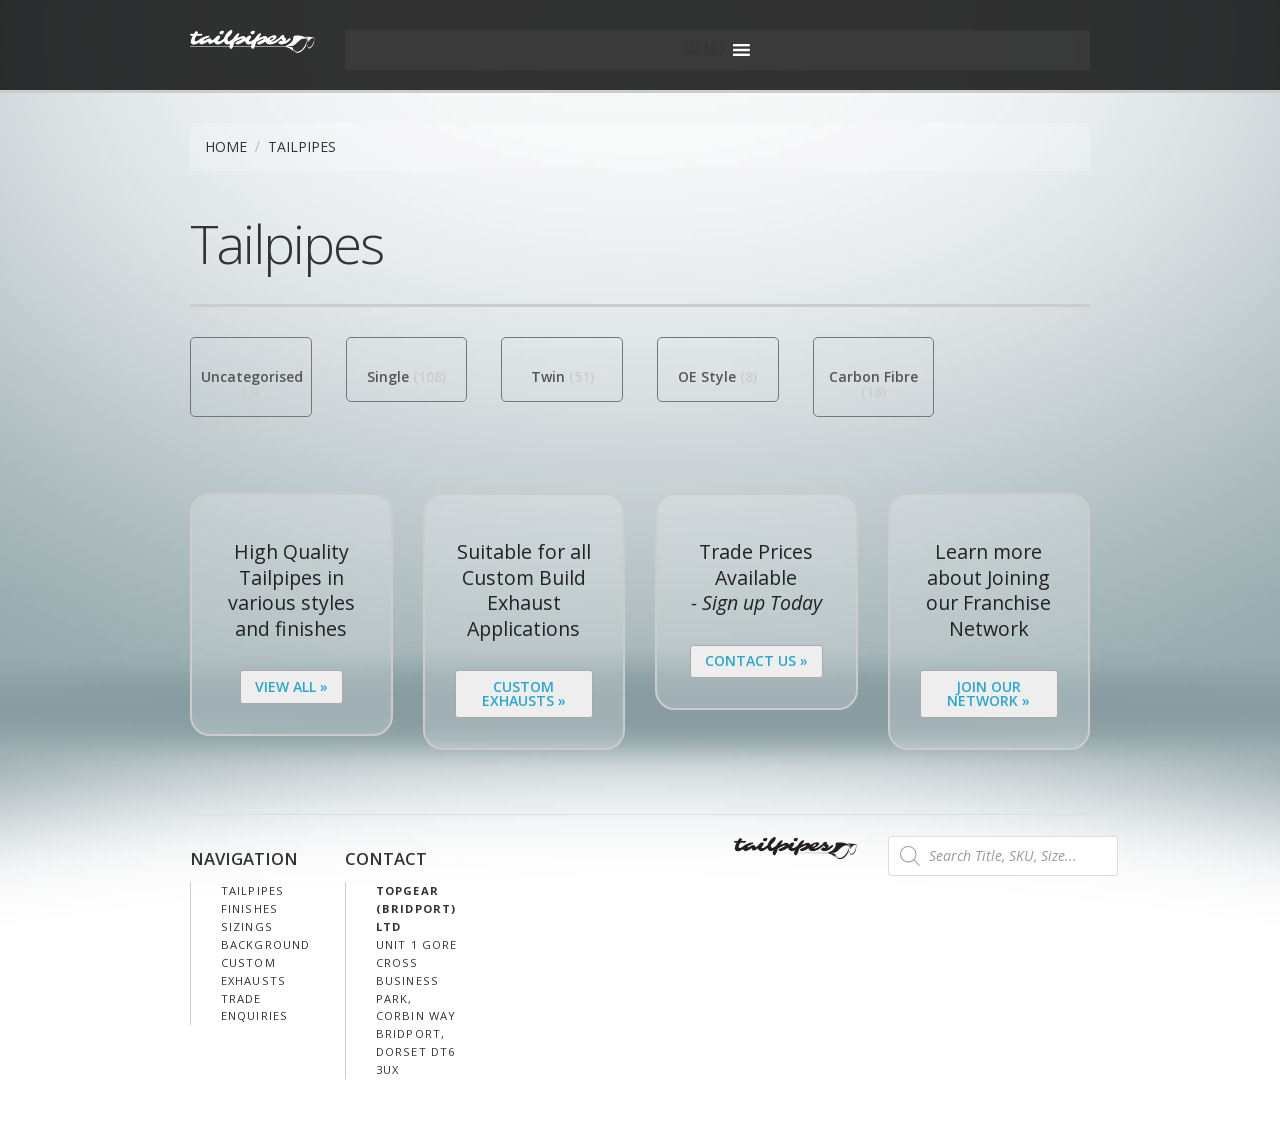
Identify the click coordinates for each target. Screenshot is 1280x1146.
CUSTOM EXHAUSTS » (524, 693)
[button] (703, 50)
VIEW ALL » (291, 686)
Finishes (249, 908)
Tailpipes (252, 890)
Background (265, 944)
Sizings (247, 926)
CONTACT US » (756, 660)
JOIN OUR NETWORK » (988, 693)
